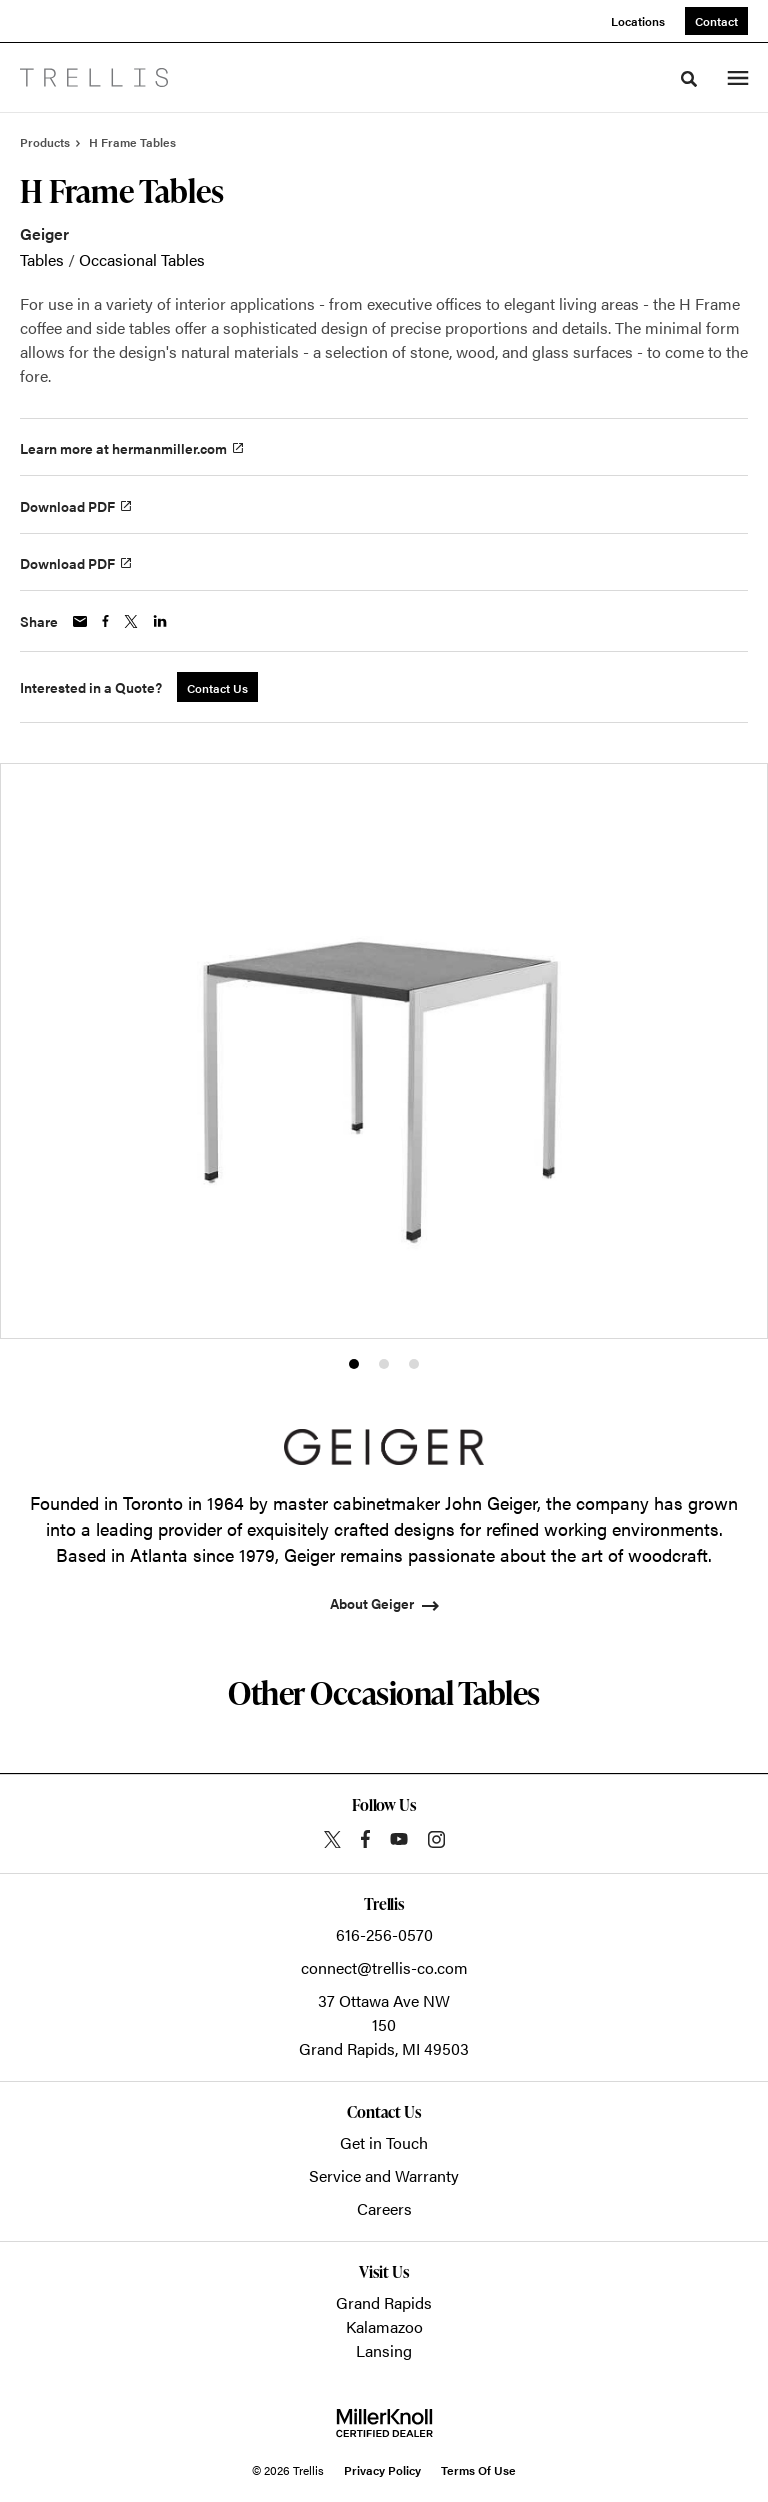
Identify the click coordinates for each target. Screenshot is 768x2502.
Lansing (384, 2350)
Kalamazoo (384, 2326)
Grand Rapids (384, 2302)
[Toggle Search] (689, 79)
